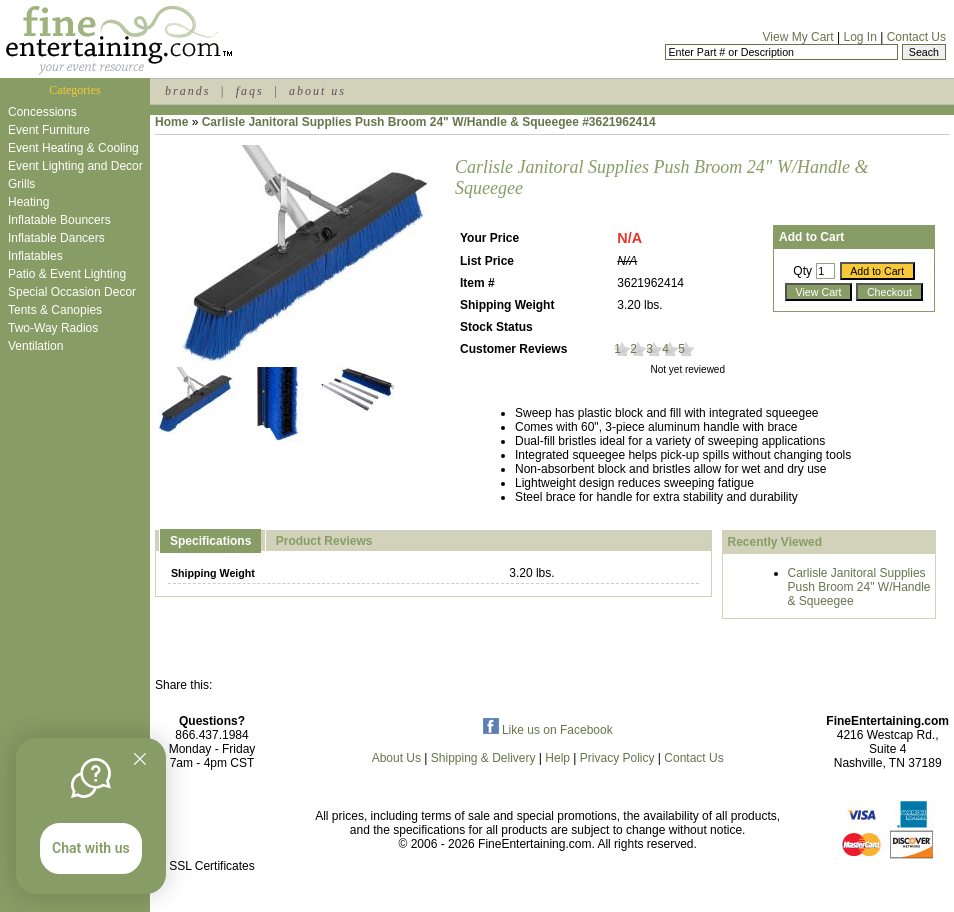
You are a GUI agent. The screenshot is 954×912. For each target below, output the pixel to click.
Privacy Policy (617, 758)
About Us (396, 758)
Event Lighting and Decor (75, 166)
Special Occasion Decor (72, 292)
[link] (212, 823)
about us (317, 91)
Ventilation (35, 346)
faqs (250, 91)
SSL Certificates (212, 866)
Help (557, 758)
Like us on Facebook (548, 730)
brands (187, 91)
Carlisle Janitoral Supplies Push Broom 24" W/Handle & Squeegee (859, 587)
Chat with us (91, 848)
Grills (21, 184)
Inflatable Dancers (56, 238)
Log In (859, 37)
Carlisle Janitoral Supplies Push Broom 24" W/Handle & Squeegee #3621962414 (429, 122)
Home (171, 122)
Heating (28, 202)
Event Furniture (49, 130)
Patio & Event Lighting (67, 274)
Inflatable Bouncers (59, 220)
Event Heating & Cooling (73, 148)
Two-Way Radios (53, 328)
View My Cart (798, 37)
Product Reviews (324, 541)
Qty (802, 271)
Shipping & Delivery (483, 758)
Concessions (42, 112)
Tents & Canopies (55, 310)
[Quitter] (140, 759)
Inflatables (35, 256)
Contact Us (916, 37)
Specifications (210, 541)
